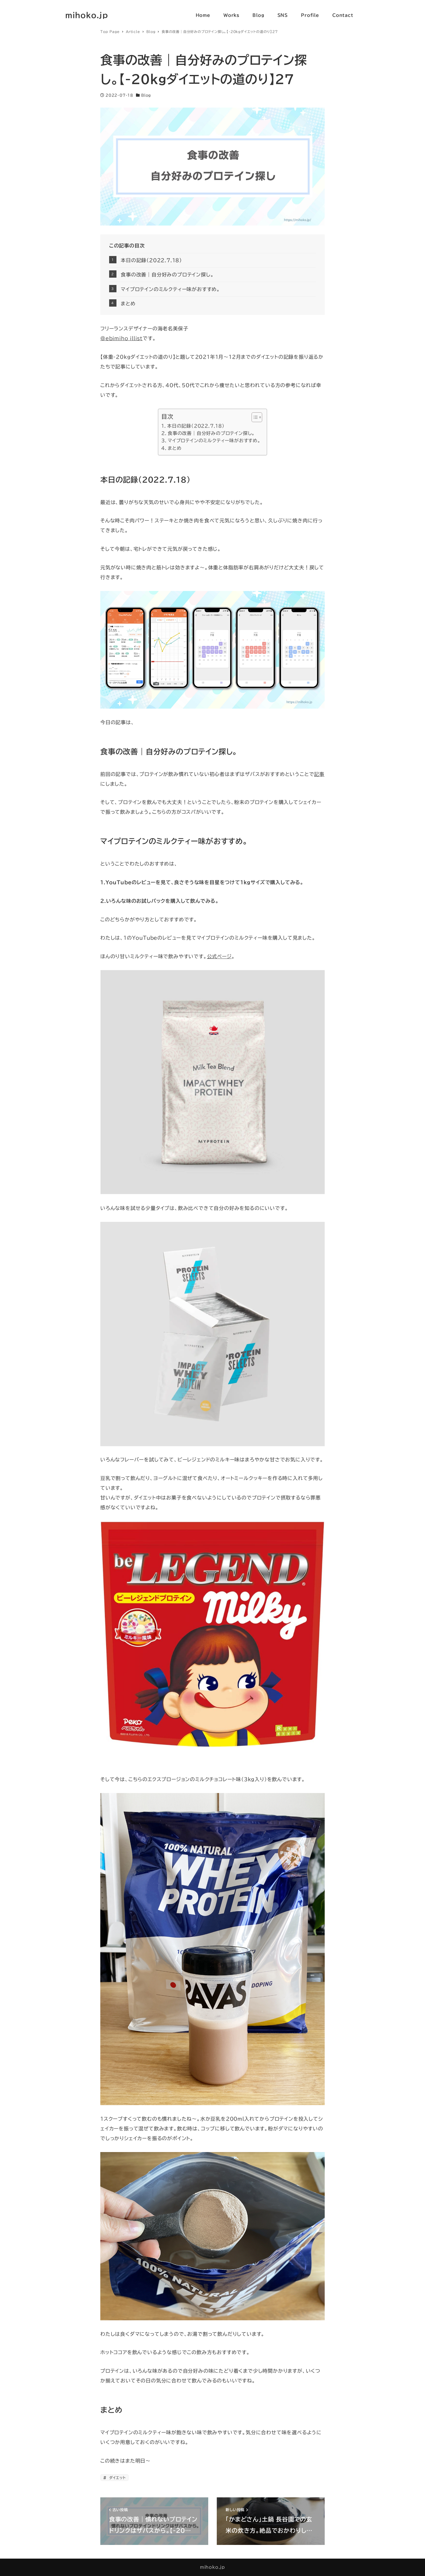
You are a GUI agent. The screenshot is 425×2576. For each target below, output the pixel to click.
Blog (146, 95)
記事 (319, 774)
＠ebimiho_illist (121, 338)
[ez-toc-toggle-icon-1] (254, 417)
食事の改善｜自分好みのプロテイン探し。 (167, 274)
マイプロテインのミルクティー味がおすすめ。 (170, 289)
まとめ (128, 303)
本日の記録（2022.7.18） (151, 260)
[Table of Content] (257, 417)
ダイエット (117, 2477)
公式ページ (219, 956)
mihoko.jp (86, 15)
